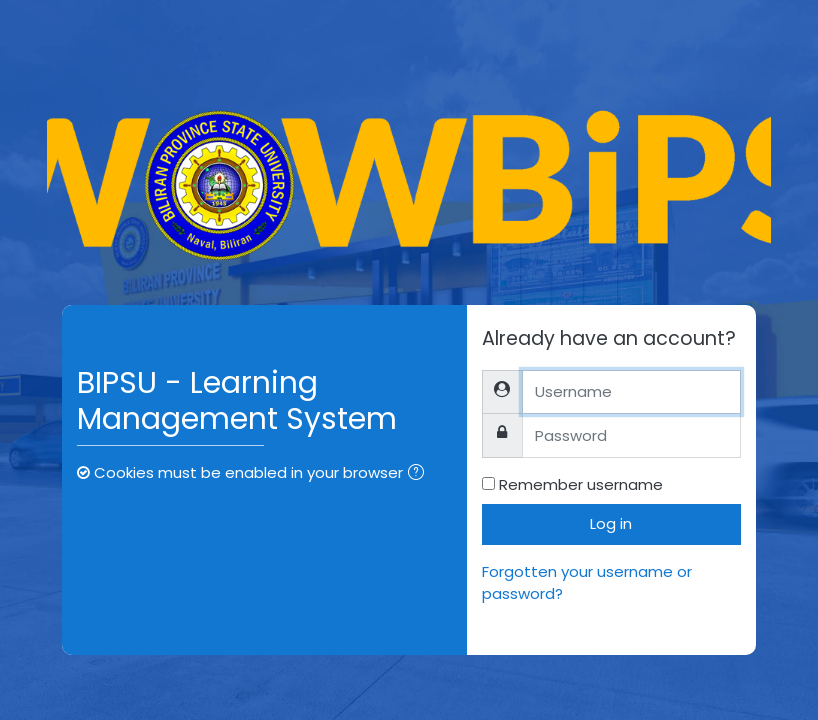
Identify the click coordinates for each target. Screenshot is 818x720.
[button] (420, 474)
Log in (611, 523)
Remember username (581, 484)
